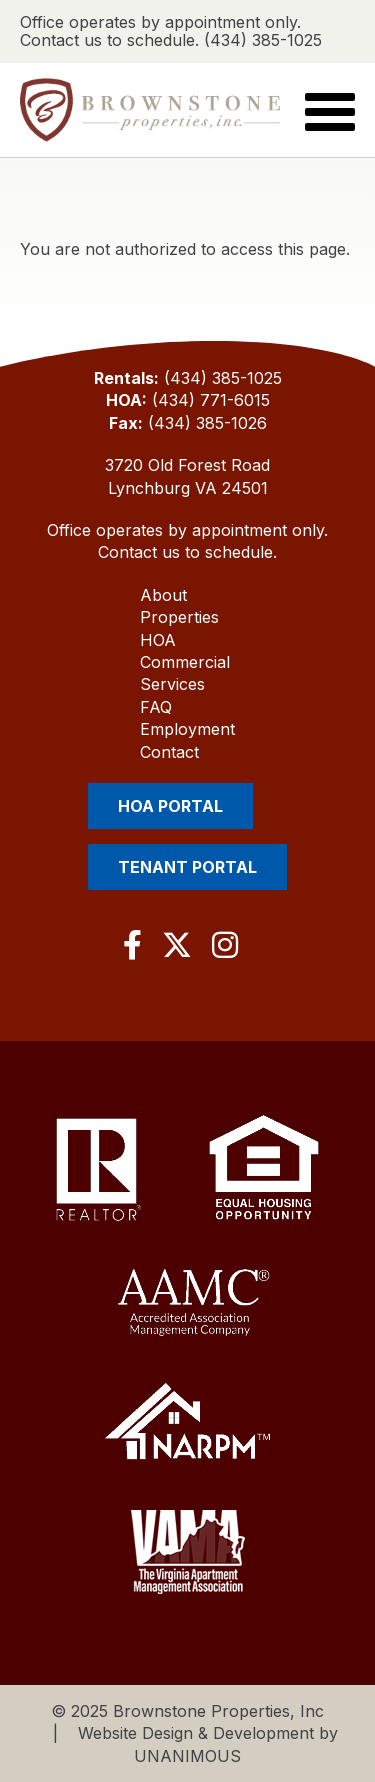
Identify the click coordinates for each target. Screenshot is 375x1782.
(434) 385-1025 (223, 378)
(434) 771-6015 (211, 400)
